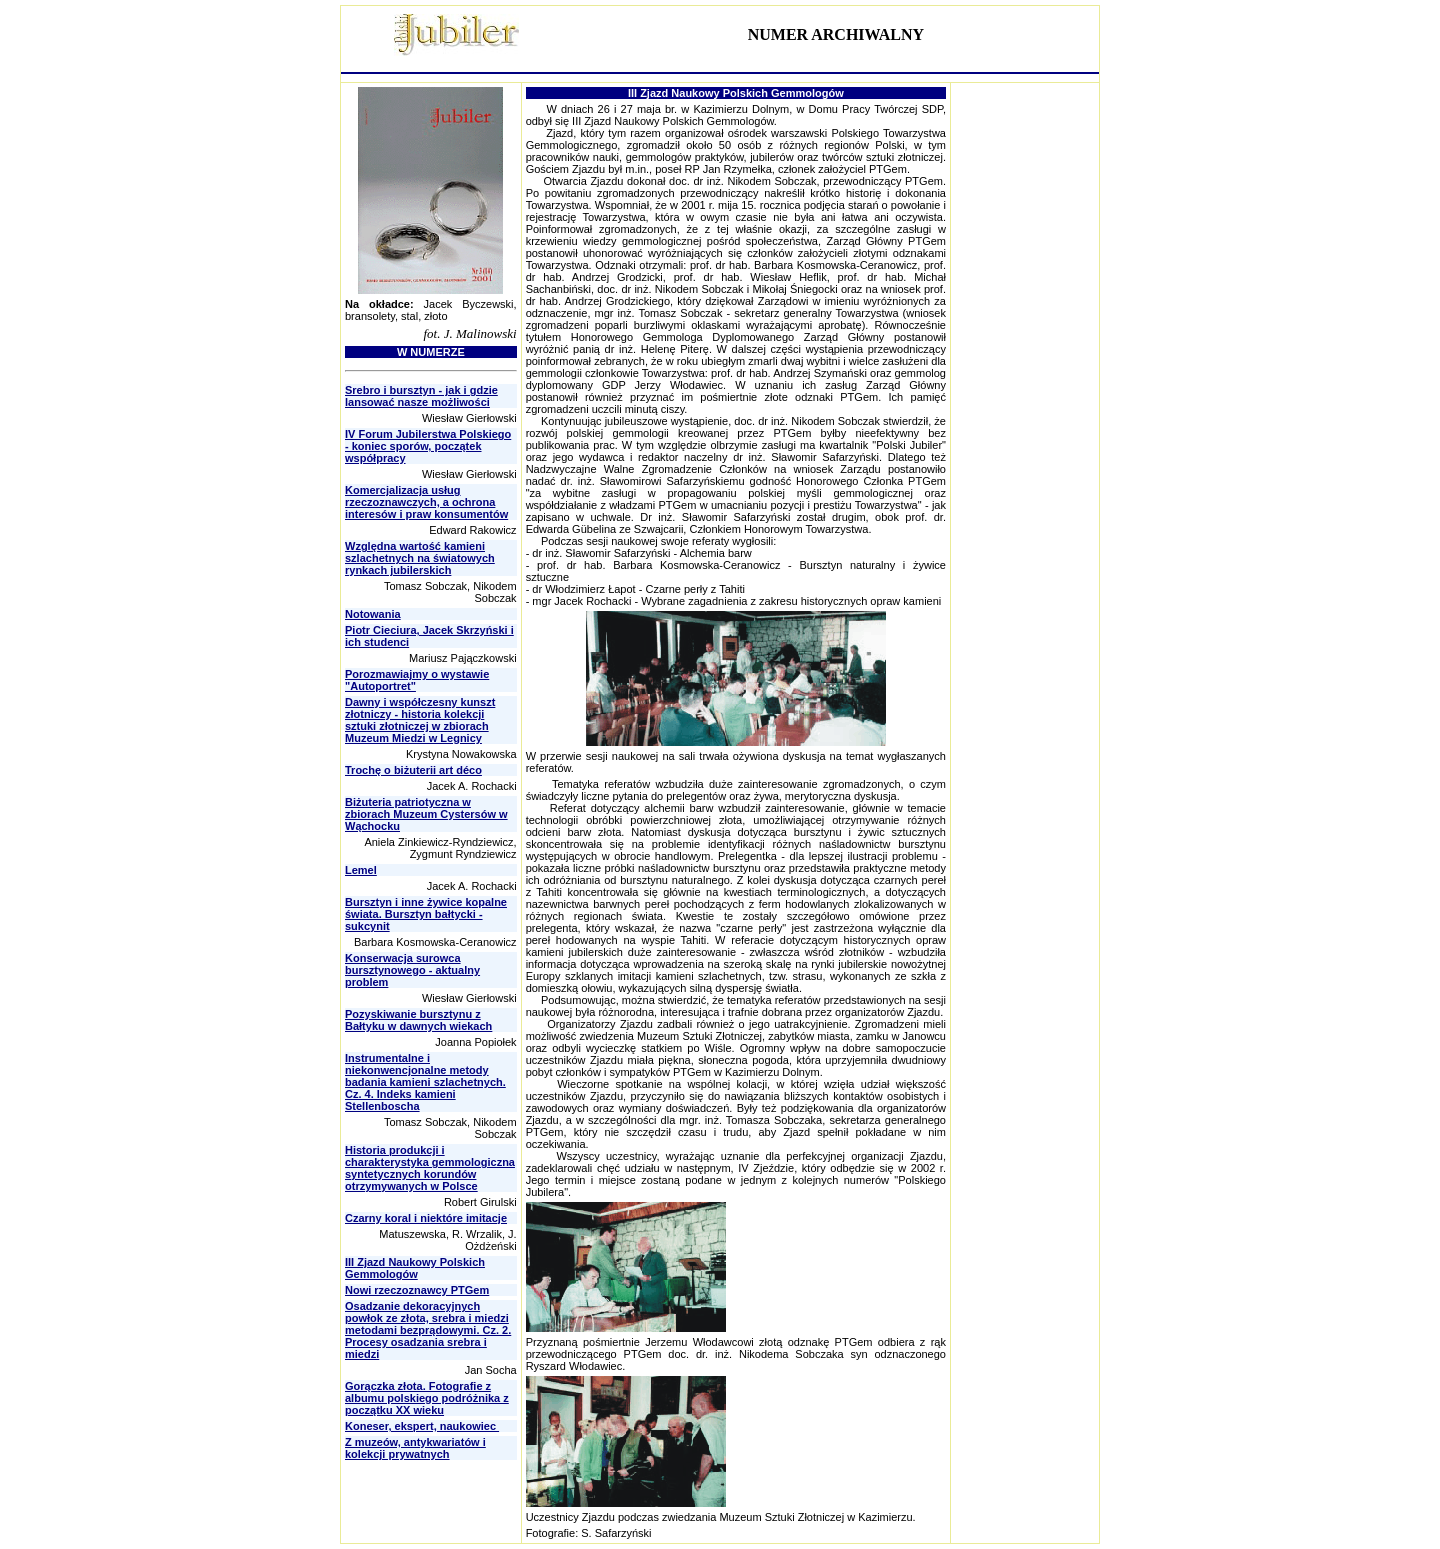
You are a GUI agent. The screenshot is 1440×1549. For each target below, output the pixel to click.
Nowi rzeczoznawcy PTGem (417, 1290)
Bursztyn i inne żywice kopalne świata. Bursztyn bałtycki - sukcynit (426, 914)
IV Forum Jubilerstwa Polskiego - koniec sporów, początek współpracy (428, 446)
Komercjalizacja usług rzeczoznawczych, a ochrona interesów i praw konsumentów (426, 502)
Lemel (361, 870)
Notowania (373, 614)
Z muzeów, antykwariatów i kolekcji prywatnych (415, 1448)
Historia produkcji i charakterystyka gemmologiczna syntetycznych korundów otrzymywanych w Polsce (430, 1168)
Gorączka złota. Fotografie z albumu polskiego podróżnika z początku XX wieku (427, 1398)
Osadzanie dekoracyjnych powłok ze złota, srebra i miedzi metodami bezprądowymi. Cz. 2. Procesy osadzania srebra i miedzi (428, 1330)
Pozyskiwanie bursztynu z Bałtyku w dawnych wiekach (418, 1020)
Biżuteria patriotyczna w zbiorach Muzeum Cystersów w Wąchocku (426, 814)
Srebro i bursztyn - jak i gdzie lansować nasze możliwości (421, 396)
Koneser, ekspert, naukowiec (422, 1426)
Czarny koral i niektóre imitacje (426, 1218)
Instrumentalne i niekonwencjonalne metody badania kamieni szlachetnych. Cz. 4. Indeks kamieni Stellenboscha (425, 1082)
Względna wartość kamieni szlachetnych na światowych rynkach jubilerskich (420, 558)
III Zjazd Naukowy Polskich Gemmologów (415, 1268)
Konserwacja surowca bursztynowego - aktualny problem (412, 970)
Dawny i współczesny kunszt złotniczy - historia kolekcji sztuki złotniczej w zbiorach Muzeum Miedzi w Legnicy (420, 720)
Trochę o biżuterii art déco (413, 770)
